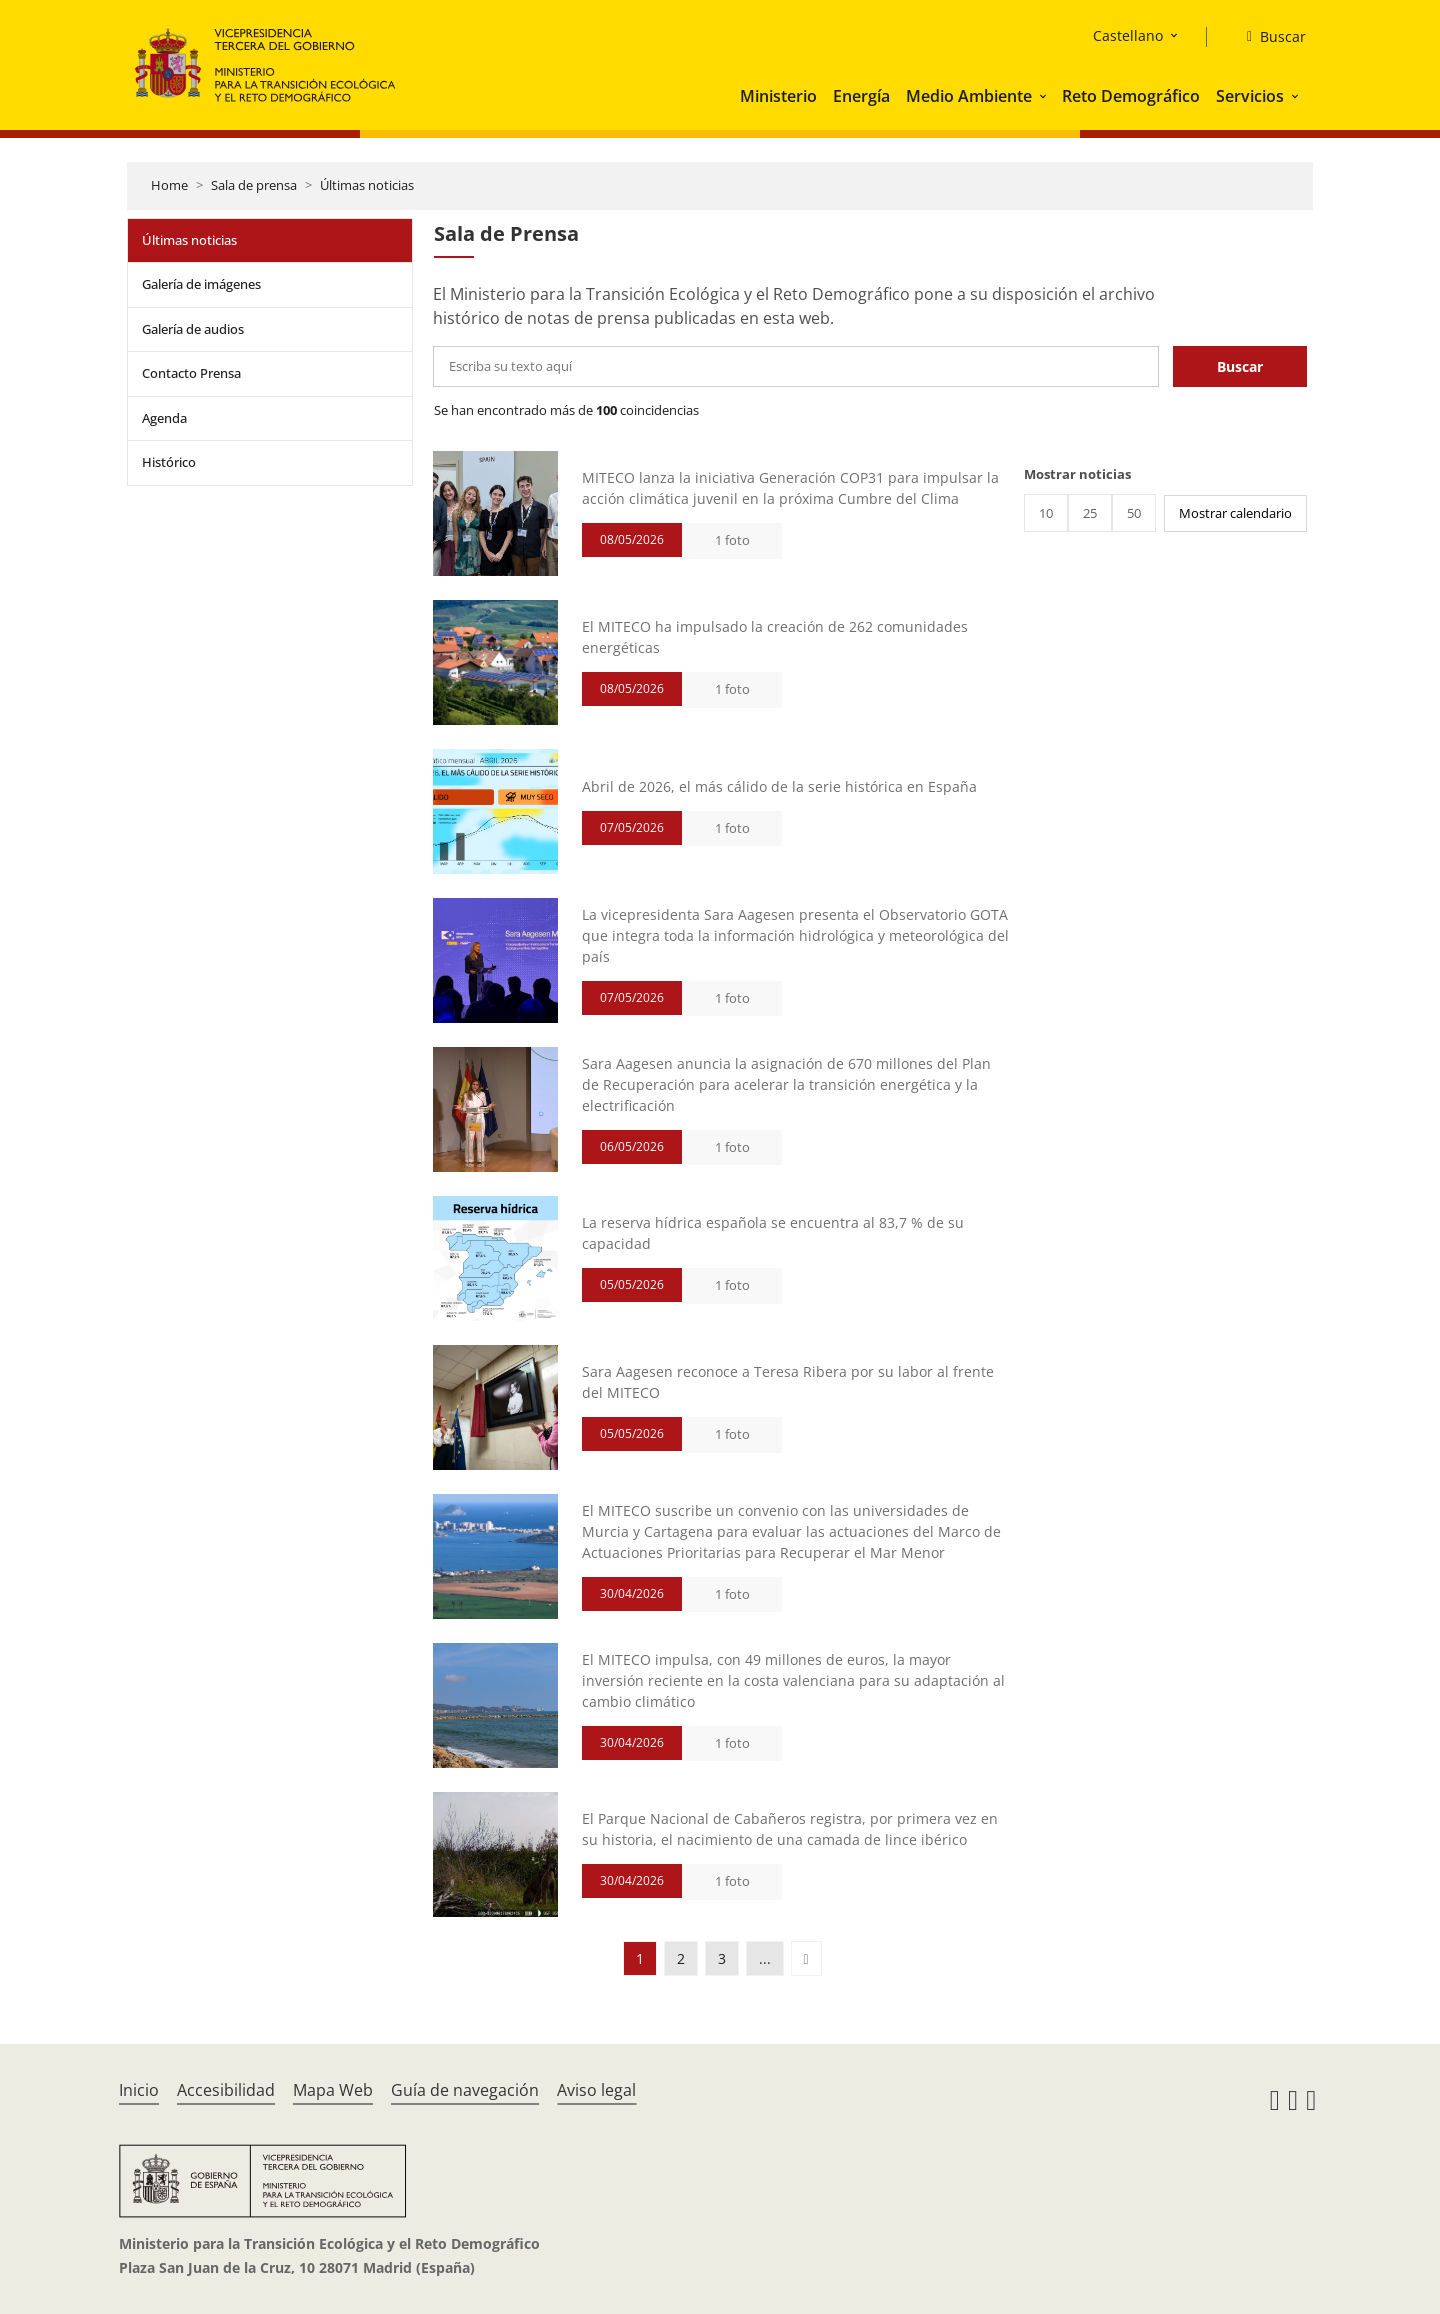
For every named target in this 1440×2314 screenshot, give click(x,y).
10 (1046, 513)
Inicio (139, 2090)
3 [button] (722, 1958)
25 (1090, 513)
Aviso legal (596, 2090)
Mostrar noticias (1077, 474)
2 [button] (681, 1958)
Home (169, 185)
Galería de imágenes (201, 284)
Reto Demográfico (1131, 96)
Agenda (164, 418)
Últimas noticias (367, 185)
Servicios (1250, 96)
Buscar (1240, 366)
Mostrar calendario (1235, 513)
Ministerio (778, 96)
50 (1134, 513)
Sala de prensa (254, 185)
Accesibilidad (226, 2090)
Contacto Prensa (191, 373)
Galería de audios (193, 329)
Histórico (169, 462)
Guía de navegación (465, 2090)
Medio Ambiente (969, 96)
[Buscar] (1268, 37)
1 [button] (640, 1958)
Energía (861, 96)
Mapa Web (333, 2090)
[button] (1045, 96)
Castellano (1128, 35)
